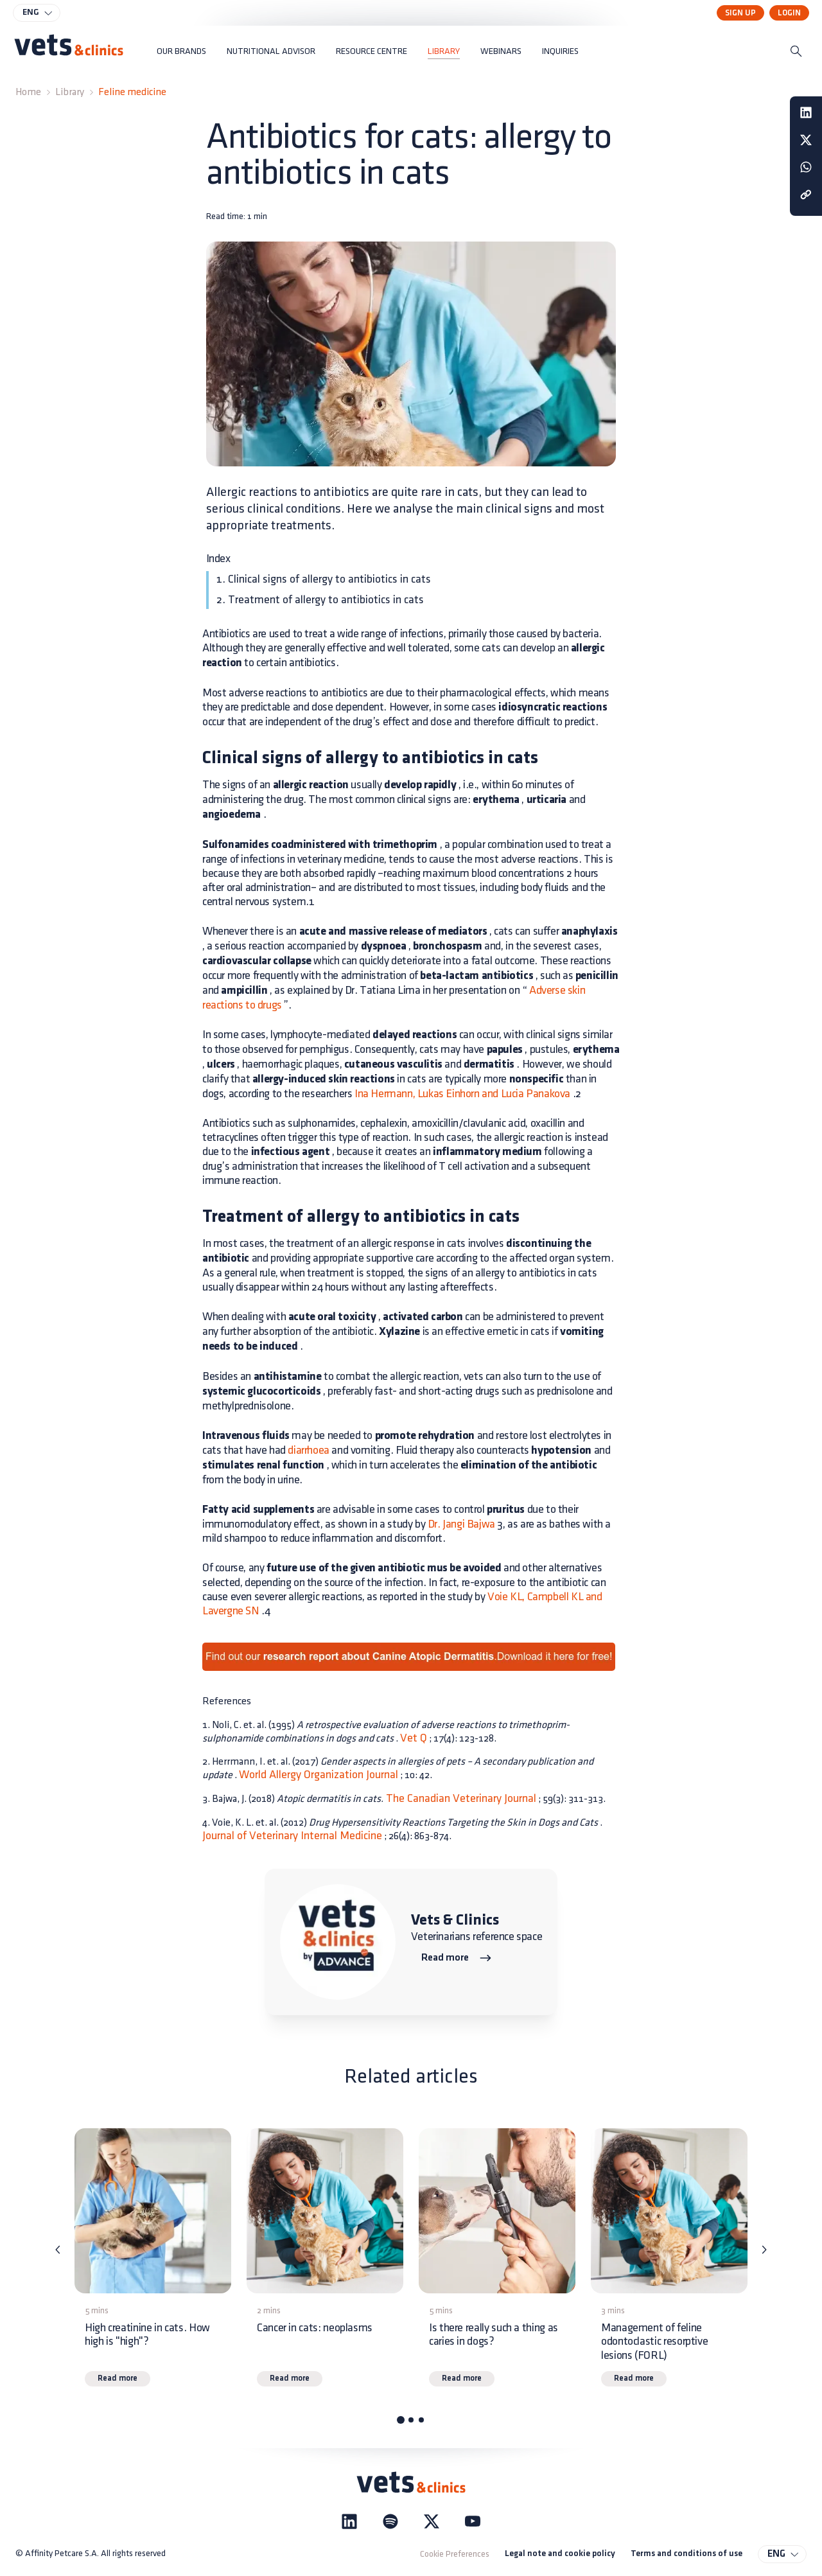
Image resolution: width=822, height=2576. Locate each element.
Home (28, 92)
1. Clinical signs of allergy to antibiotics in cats (323, 579)
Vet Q (413, 1738)
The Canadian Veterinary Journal (459, 1798)
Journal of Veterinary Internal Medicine (292, 1835)
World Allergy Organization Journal (318, 1774)
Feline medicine (132, 92)
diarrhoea (308, 1450)
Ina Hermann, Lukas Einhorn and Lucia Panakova (462, 1093)
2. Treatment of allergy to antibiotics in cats (320, 599)
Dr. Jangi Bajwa (461, 1524)
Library (69, 92)
